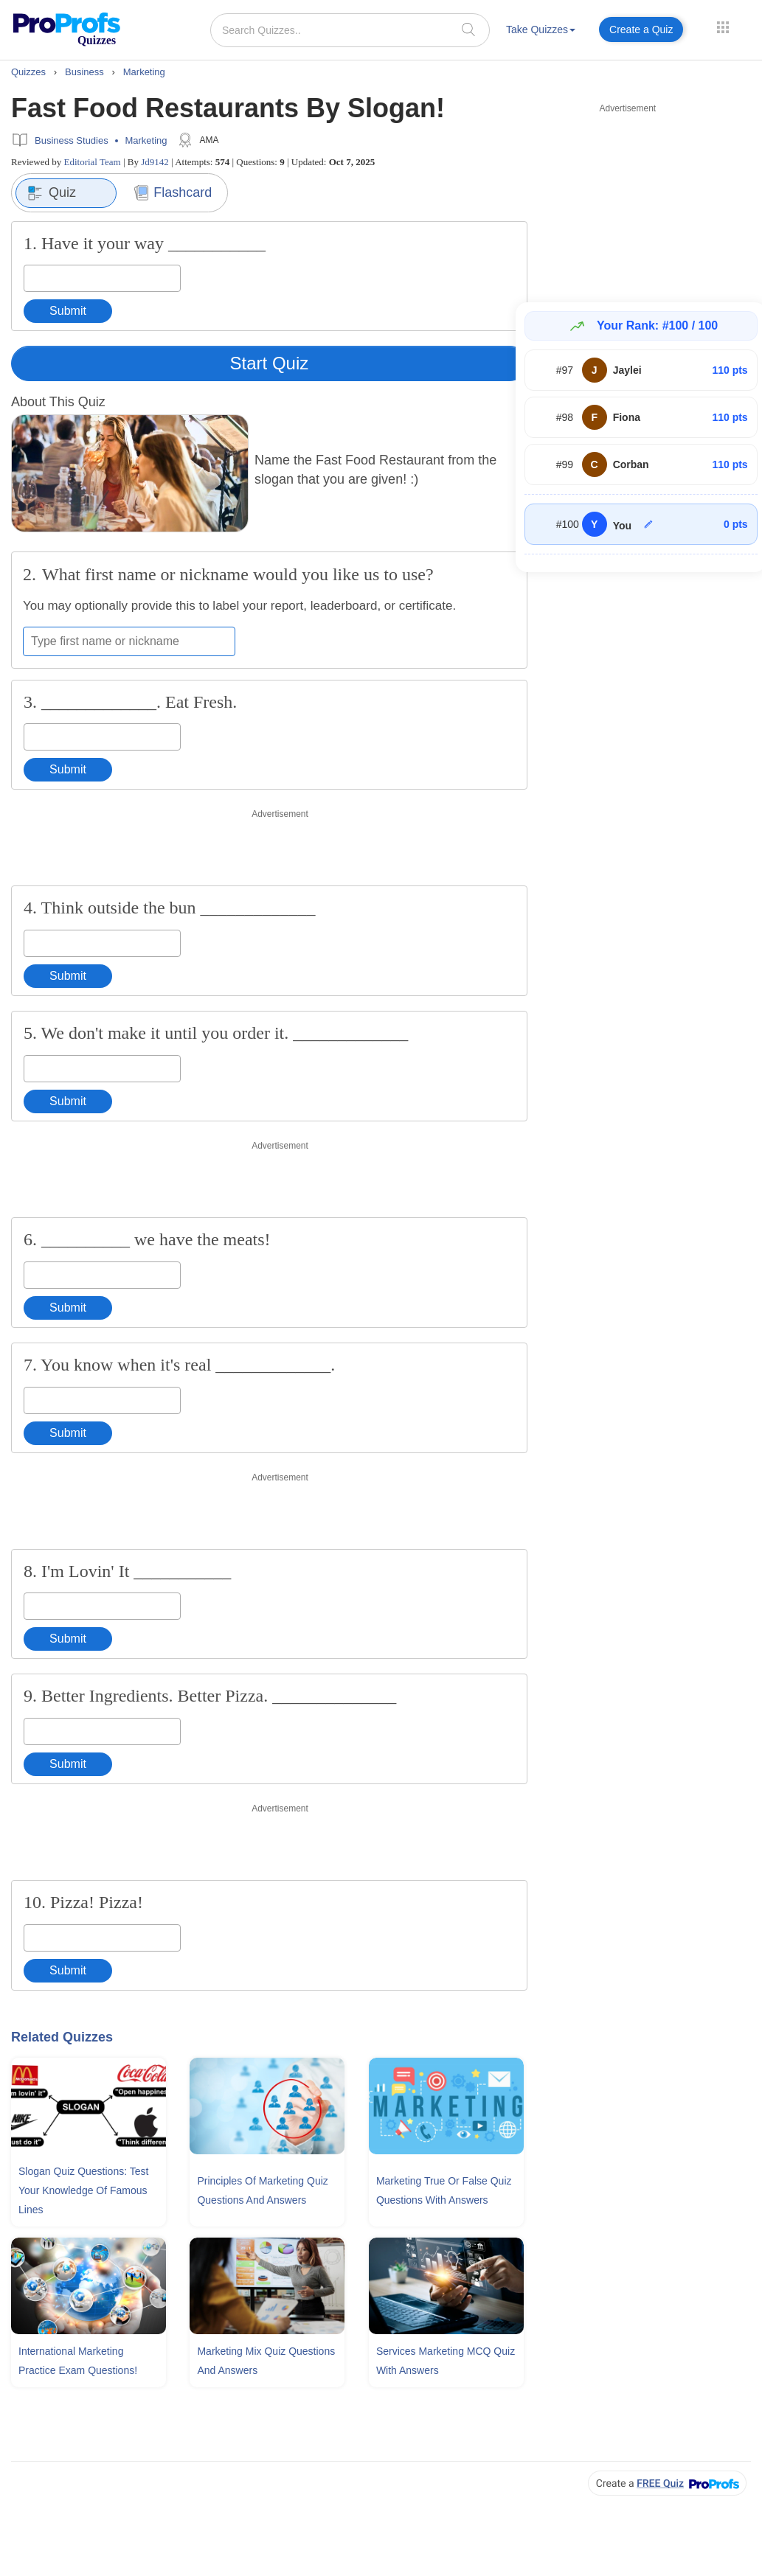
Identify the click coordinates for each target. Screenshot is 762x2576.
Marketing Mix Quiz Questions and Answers (266, 2360)
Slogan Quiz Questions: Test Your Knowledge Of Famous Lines (83, 2190)
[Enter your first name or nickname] (129, 641)
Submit (67, 310)
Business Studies (71, 140)
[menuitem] (540, 32)
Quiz (51, 193)
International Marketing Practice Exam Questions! (77, 2360)
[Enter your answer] (102, 278)
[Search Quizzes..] (350, 30)
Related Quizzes (62, 2037)
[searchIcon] (468, 29)
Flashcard (173, 193)
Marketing (146, 140)
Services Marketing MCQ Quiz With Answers (445, 2360)
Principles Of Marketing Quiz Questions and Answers (262, 2190)
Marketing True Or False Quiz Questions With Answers (444, 2190)
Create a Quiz (641, 29)
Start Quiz (269, 363)
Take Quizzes (540, 29)
